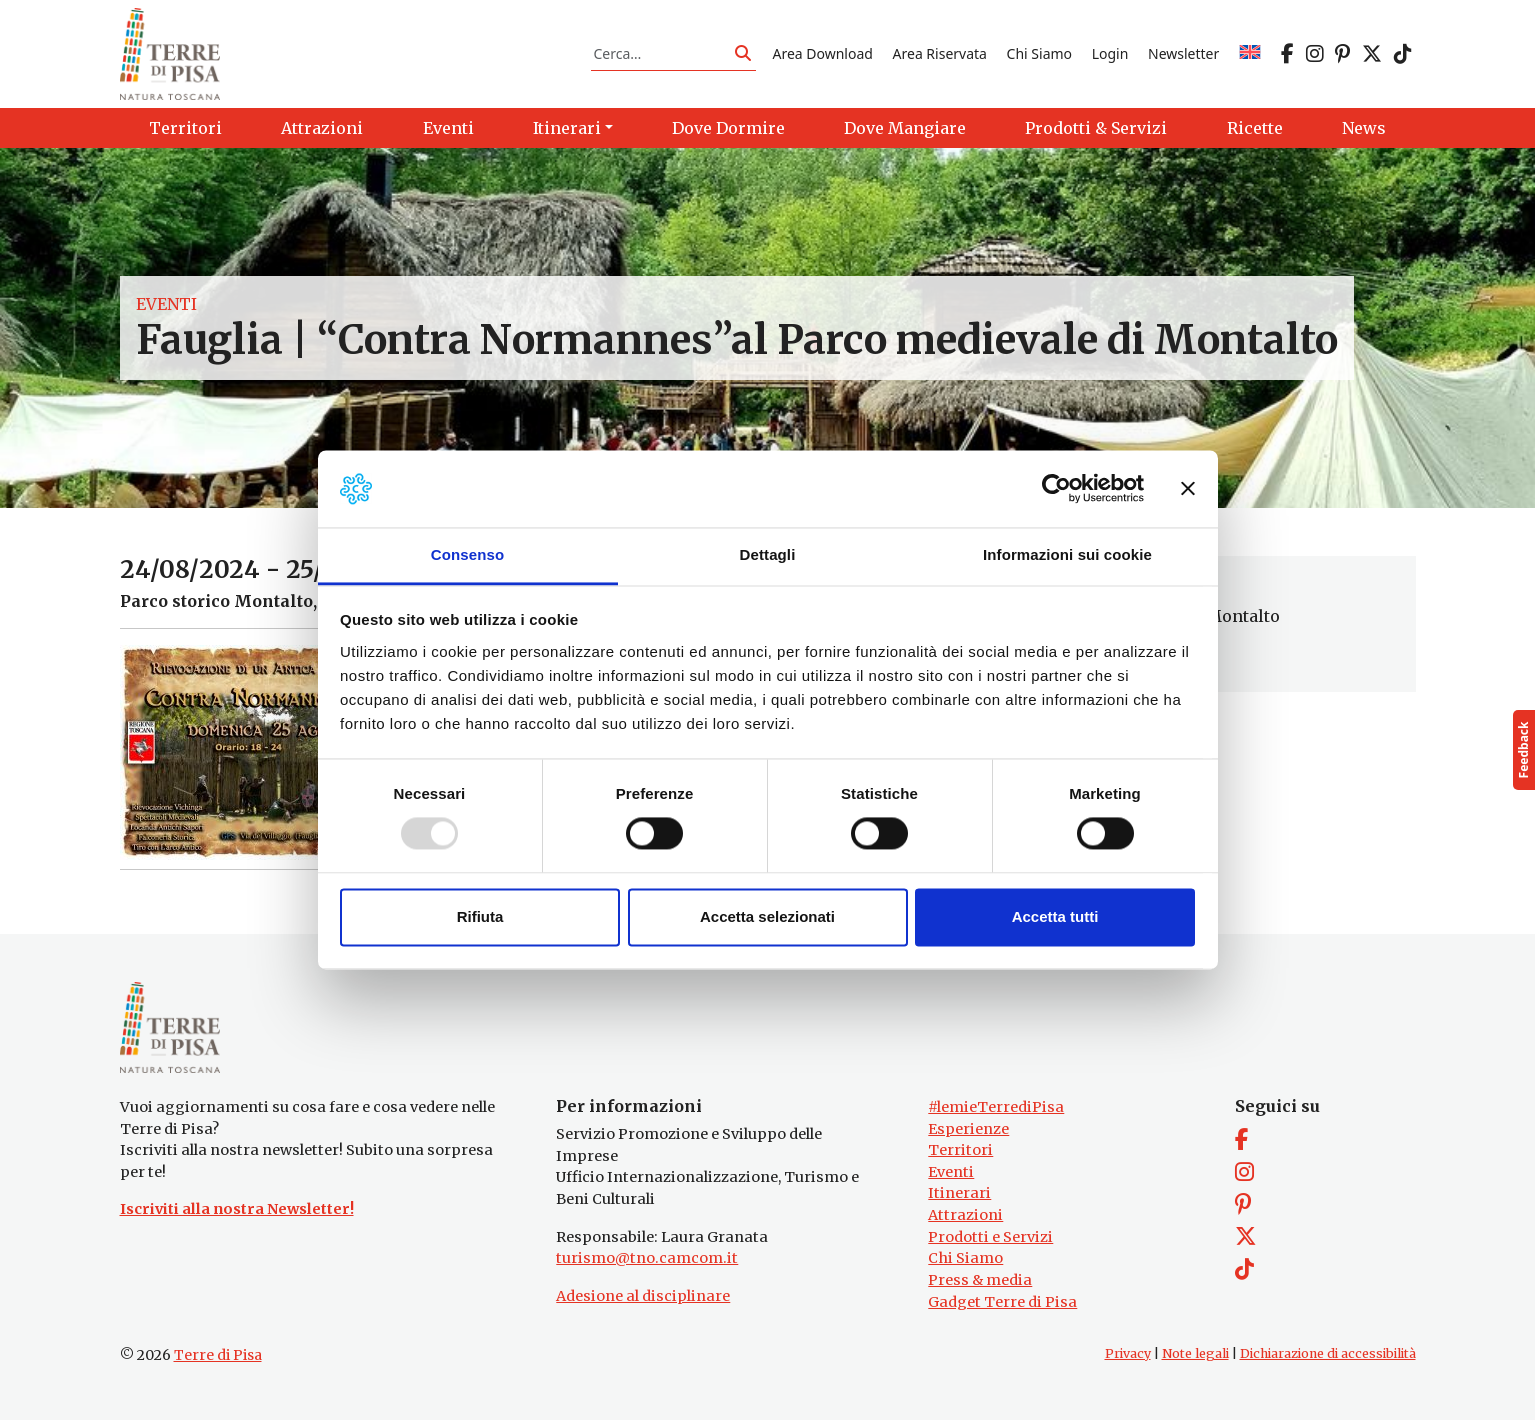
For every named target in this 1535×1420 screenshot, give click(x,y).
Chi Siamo (1039, 53)
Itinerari (959, 1193)
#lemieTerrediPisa (996, 1107)
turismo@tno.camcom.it (647, 1258)
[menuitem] (1250, 53)
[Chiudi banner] (1188, 489)
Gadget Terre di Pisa (1002, 1302)
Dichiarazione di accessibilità (1328, 1353)
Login (1110, 53)
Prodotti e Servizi (990, 1237)
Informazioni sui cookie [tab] (1067, 554)
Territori (960, 1150)
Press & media (980, 1280)
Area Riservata (940, 53)
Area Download (822, 53)
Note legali (1195, 1353)
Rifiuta (480, 916)
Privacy (1128, 1353)
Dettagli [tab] (768, 554)
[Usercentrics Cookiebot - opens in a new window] (1056, 489)
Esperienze (968, 1129)
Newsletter (1183, 53)
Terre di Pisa (218, 1355)
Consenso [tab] (467, 554)
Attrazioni (965, 1215)
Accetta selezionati (767, 916)
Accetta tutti (1055, 916)
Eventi (166, 304)
